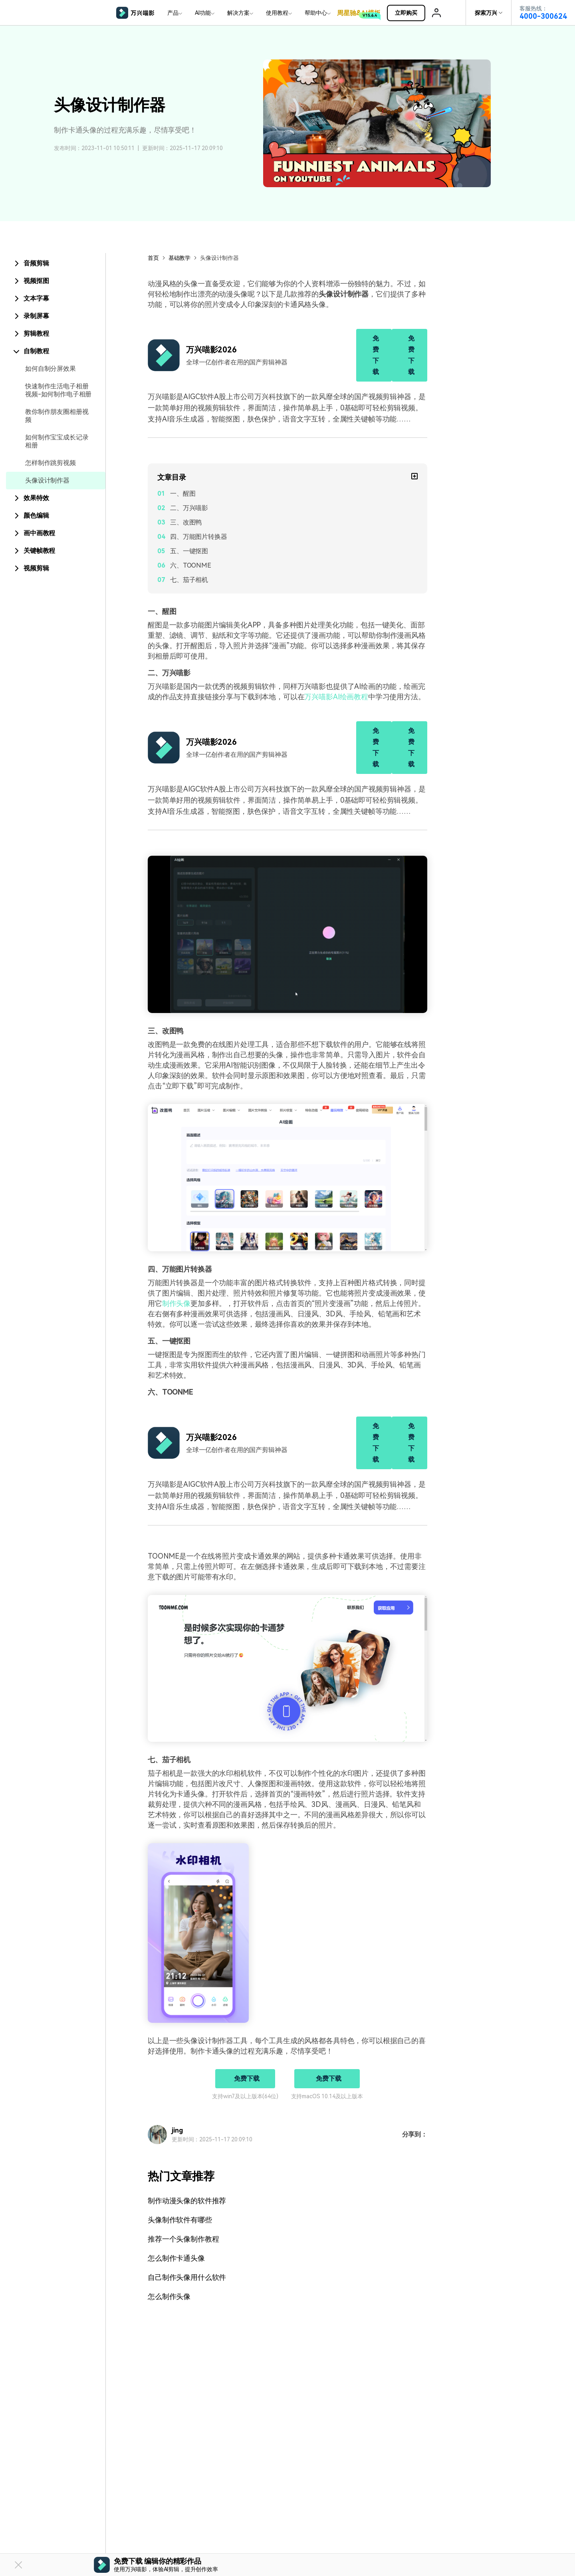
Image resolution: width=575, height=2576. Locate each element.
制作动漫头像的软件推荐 (187, 2200)
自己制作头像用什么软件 (187, 2277)
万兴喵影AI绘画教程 (336, 696)
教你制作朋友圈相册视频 (56, 415)
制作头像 (176, 1303)
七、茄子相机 (189, 580)
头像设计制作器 (47, 480)
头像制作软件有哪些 (180, 2220)
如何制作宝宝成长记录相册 (56, 441)
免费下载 (376, 355)
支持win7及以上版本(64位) (245, 2096)
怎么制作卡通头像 (176, 2258)
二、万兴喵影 (189, 508)
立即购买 (410, 13)
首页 (153, 258)
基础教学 (179, 258)
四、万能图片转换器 (198, 536)
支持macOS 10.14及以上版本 (327, 2096)
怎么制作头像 (169, 2296)
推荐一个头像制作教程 (183, 2239)
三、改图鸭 (186, 522)
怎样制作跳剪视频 (50, 463)
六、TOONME (190, 565)
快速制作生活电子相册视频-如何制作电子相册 (58, 390)
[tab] (55, 263)
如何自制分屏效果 (50, 368)
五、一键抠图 (189, 551)
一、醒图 (182, 493)
